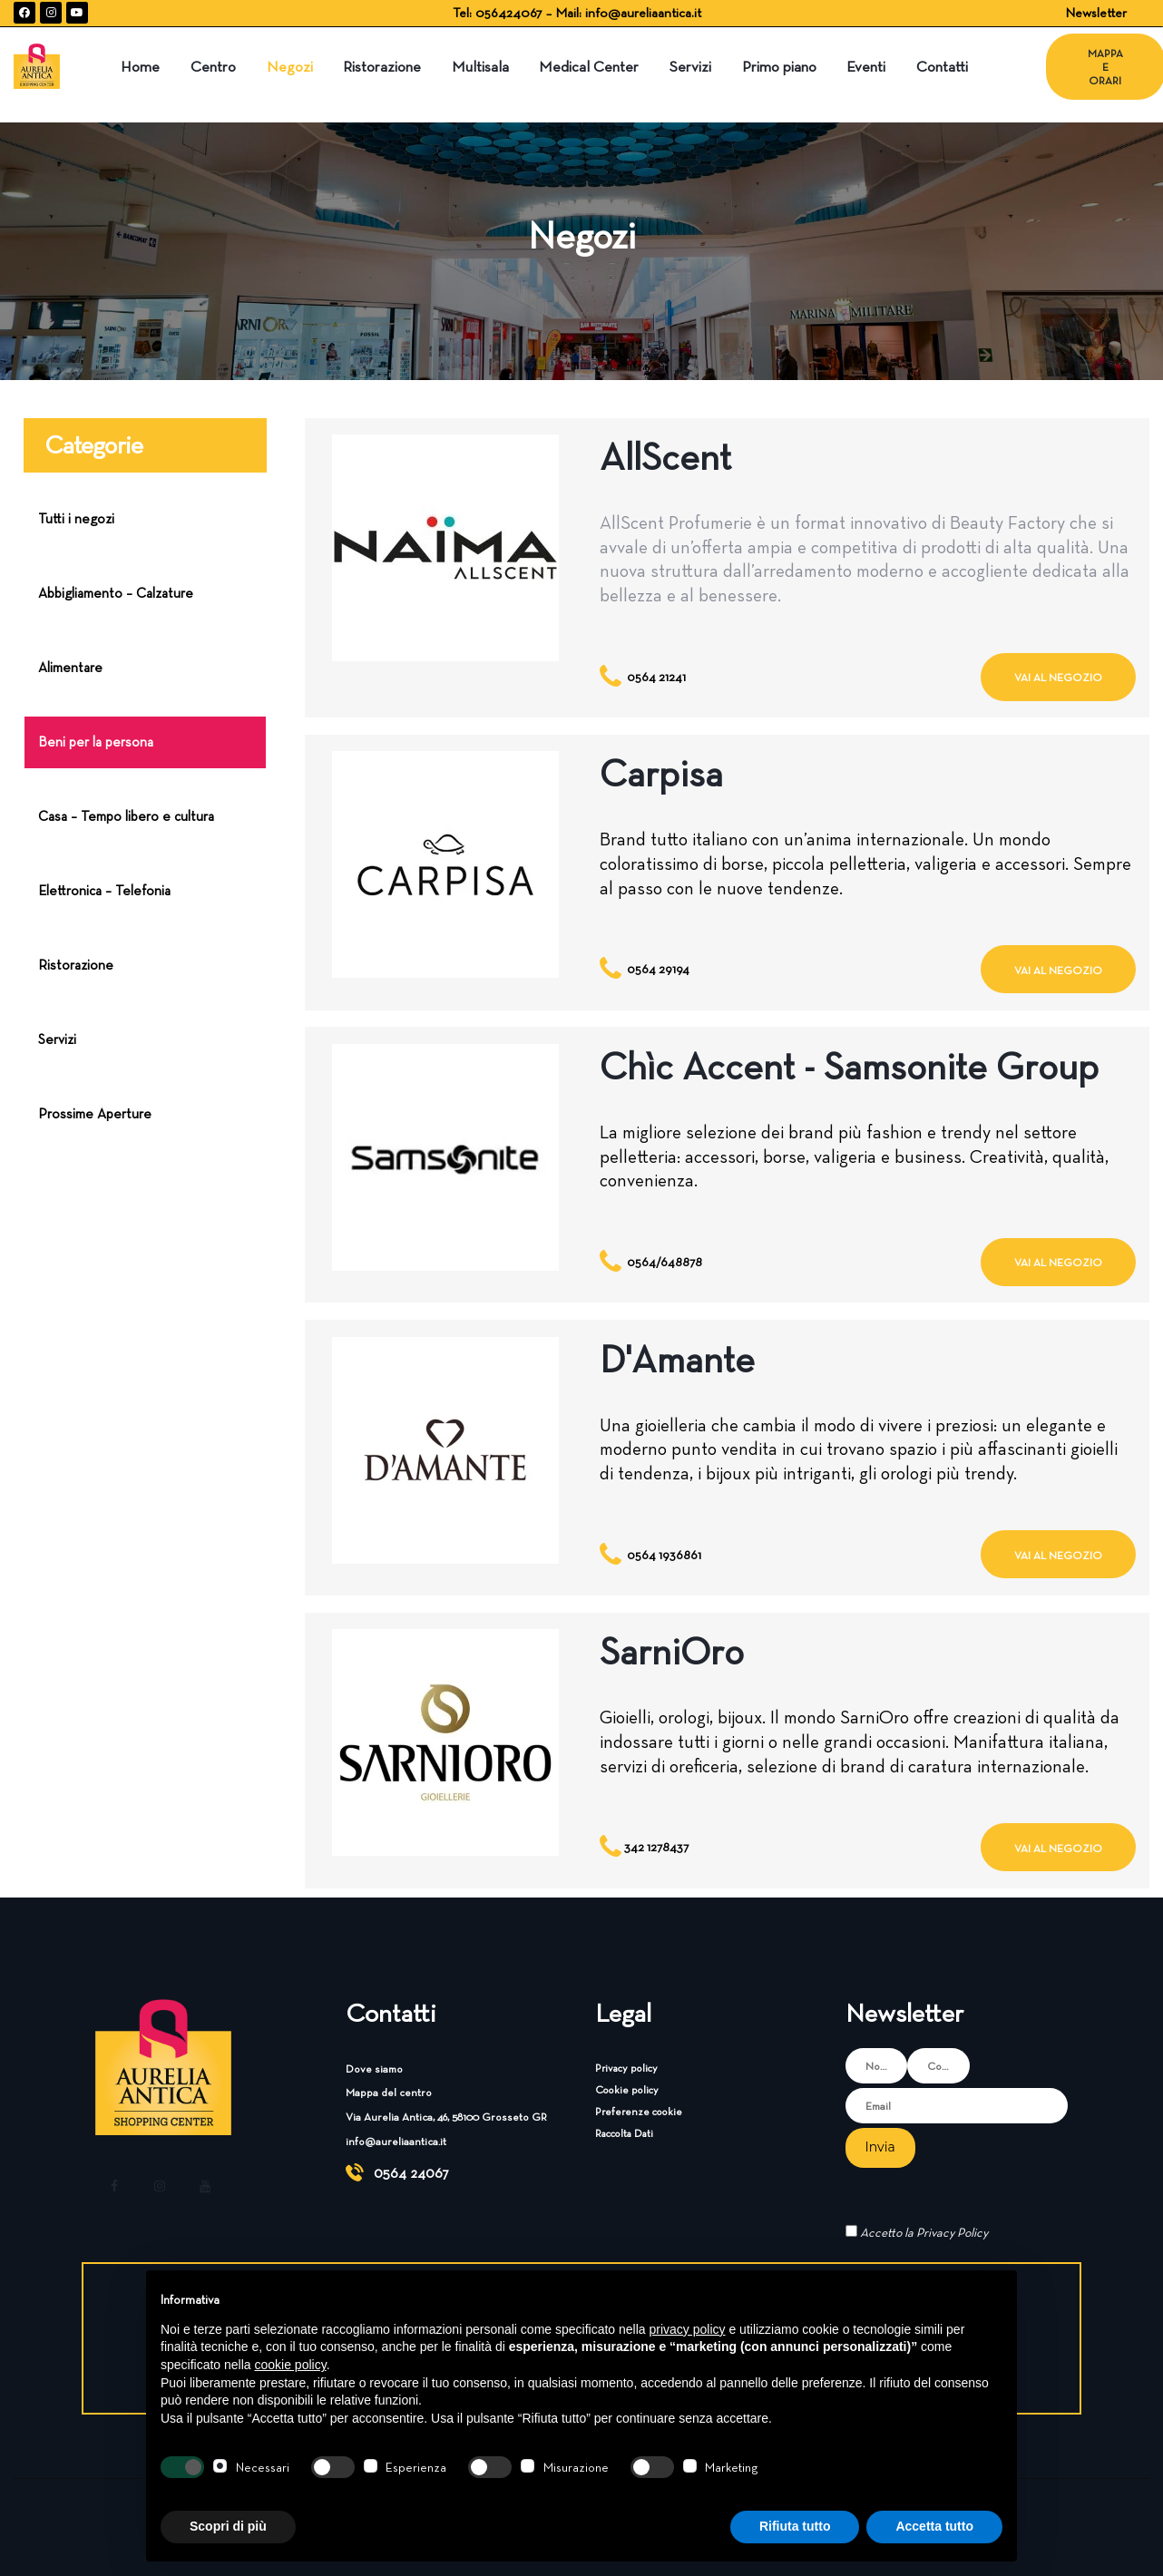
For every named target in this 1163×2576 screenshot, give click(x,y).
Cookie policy (627, 2089)
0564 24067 (411, 2172)
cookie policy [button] (291, 2364)
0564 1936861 (664, 1555)
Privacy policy (626, 2067)
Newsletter (1096, 12)
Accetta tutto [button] (934, 2526)
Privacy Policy (952, 2232)
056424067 (510, 12)
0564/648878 (664, 1262)
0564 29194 (658, 969)
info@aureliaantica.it (643, 12)
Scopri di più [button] (228, 2526)
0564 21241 (656, 676)
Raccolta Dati (624, 2133)
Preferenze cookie (638, 2111)
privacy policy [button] (688, 2329)
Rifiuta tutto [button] (795, 2526)
